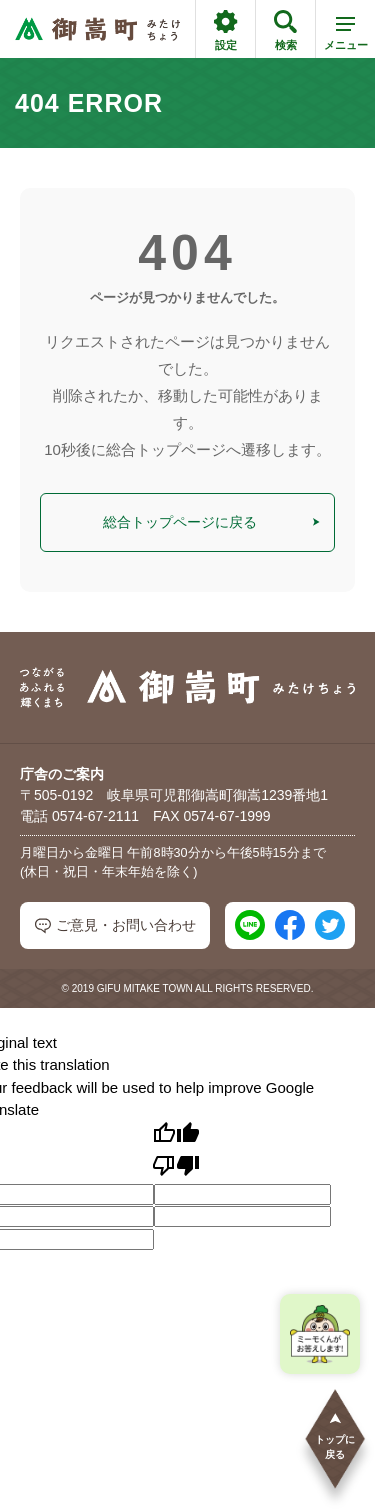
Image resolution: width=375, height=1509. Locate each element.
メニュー (346, 37)
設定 (225, 30)
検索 (285, 30)
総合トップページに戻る (211, 522)
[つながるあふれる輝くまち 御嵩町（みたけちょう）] (97, 29)
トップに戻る (335, 1435)
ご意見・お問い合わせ (115, 925)
